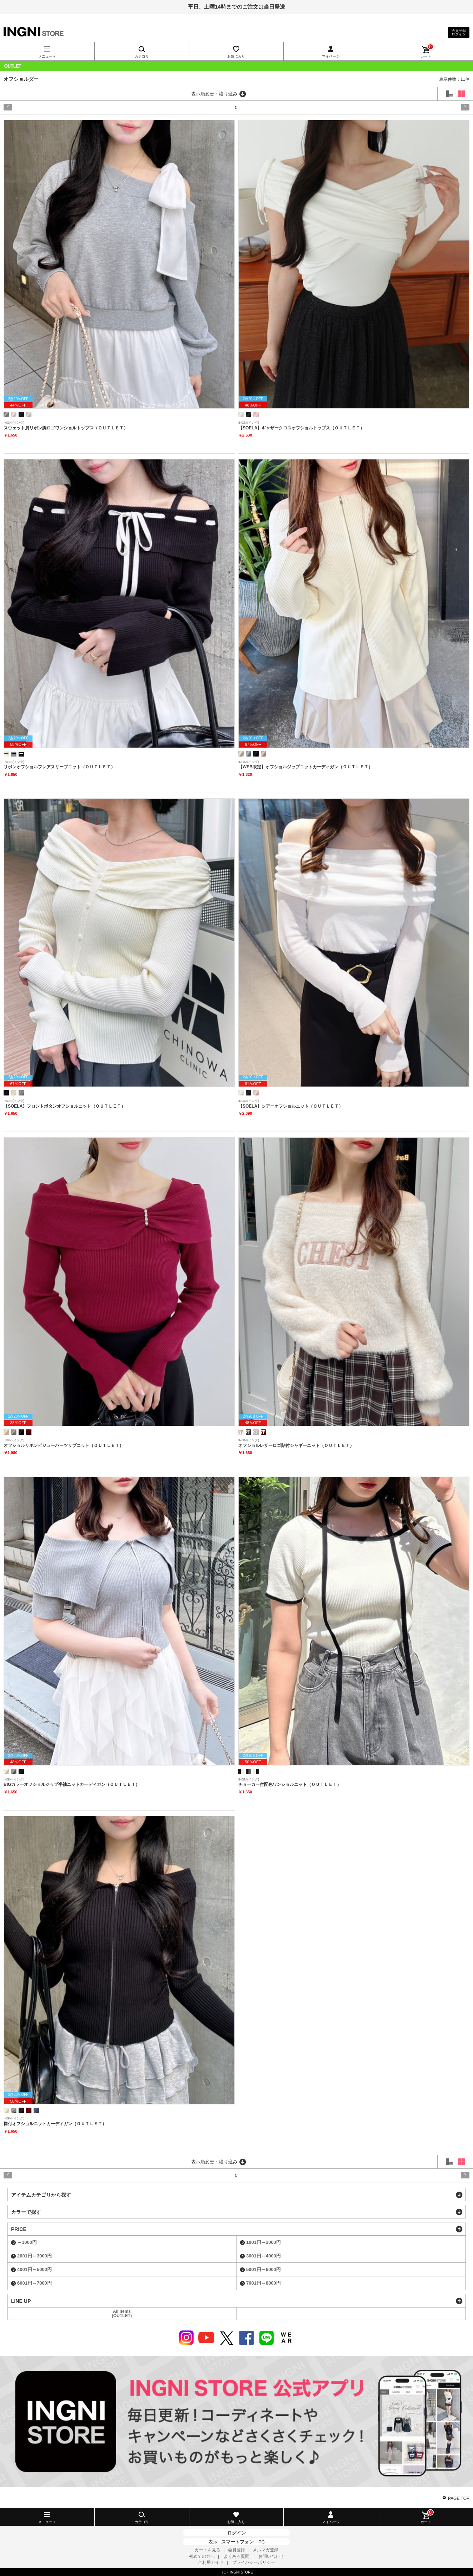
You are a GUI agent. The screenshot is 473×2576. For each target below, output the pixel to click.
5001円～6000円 (263, 2269)
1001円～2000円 (263, 2242)
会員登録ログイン (459, 32)
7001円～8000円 (263, 2283)
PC (261, 2542)
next (441, 107)
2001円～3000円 (34, 2256)
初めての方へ (202, 2556)
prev (31, 107)
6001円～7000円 (34, 2283)
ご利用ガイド (211, 2562)
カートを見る (207, 2550)
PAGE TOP (458, 2498)
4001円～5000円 (34, 2269)
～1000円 (27, 2242)
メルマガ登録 (265, 2550)
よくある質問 (236, 2556)
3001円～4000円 (263, 2256)
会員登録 (236, 2550)
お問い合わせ (271, 2556)
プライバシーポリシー (253, 2562)
